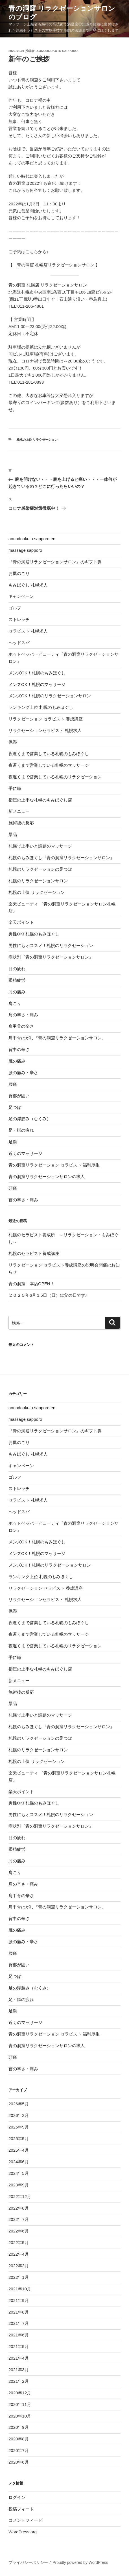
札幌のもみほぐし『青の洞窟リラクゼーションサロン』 (61, 857)
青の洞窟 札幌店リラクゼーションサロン (55, 264)
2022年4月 (18, 2254)
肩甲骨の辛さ (21, 1026)
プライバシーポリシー (28, 2562)
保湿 (12, 742)
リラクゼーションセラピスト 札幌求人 (45, 730)
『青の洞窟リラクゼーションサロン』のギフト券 (55, 561)
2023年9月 (18, 2184)
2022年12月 (19, 2196)
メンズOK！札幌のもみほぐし (36, 672)
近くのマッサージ (25, 1153)
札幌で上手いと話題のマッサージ (40, 846)
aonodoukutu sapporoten (31, 538)
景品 (12, 834)
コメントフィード (25, 2520)
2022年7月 (18, 2219)
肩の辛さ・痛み (23, 1014)
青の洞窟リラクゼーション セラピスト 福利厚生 (54, 1165)
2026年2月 (18, 2115)
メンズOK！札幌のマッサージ (36, 684)
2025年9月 (18, 2127)
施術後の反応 (21, 822)
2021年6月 (18, 2334)
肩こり (14, 1003)
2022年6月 (18, 2231)
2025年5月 (18, 2138)
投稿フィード (21, 2509)
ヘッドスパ (19, 642)
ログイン (16, 2497)
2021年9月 (18, 2300)
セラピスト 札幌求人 (28, 631)
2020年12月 (19, 2392)
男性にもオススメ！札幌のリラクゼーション (50, 945)
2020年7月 (18, 2450)
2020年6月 (18, 2462)
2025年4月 (18, 2150)
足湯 (12, 1141)
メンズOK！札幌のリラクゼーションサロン (49, 695)
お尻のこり (19, 573)
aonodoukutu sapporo (57, 51)
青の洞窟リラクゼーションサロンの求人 (48, 1176)
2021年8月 (18, 2312)
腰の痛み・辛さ (23, 1072)
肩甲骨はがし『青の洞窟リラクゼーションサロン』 (57, 1037)
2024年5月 (18, 2173)
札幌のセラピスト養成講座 (33, 1253)
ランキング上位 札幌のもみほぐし (40, 707)
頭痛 (12, 1188)
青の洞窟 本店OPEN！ (31, 1283)
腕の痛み (16, 1061)
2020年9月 (18, 2427)
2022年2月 (18, 2265)
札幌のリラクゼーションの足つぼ (40, 869)
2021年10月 (19, 2288)
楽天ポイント (21, 922)
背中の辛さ (19, 1049)
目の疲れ (16, 968)
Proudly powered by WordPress (80, 2562)
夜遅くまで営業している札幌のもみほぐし (48, 753)
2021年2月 (18, 2381)
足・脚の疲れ (21, 1130)
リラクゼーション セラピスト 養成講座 (45, 718)
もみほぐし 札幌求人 (28, 585)
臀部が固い (19, 1095)
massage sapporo (25, 550)
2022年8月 (18, 2208)
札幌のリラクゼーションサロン (38, 880)
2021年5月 (18, 2346)
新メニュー (19, 811)
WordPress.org (22, 2531)
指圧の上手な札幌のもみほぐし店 (40, 800)
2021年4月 (18, 2358)
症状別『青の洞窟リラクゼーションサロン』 (50, 957)
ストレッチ (19, 619)
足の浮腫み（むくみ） (29, 1118)
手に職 (14, 788)
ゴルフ (14, 607)
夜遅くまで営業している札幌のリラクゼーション (55, 776)
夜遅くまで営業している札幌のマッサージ (48, 765)
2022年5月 (18, 2242)
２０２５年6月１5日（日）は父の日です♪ (47, 1295)
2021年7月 (18, 2323)
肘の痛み (16, 991)
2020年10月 (19, 2416)
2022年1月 (18, 2277)
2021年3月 (18, 2369)
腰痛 (12, 1084)
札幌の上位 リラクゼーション (37, 439)
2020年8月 (18, 2438)
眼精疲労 (16, 980)
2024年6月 (18, 2161)
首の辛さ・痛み (23, 1199)
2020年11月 (19, 2404)
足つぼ (14, 1107)
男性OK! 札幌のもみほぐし (33, 933)
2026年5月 (18, 2103)
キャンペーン (21, 596)
